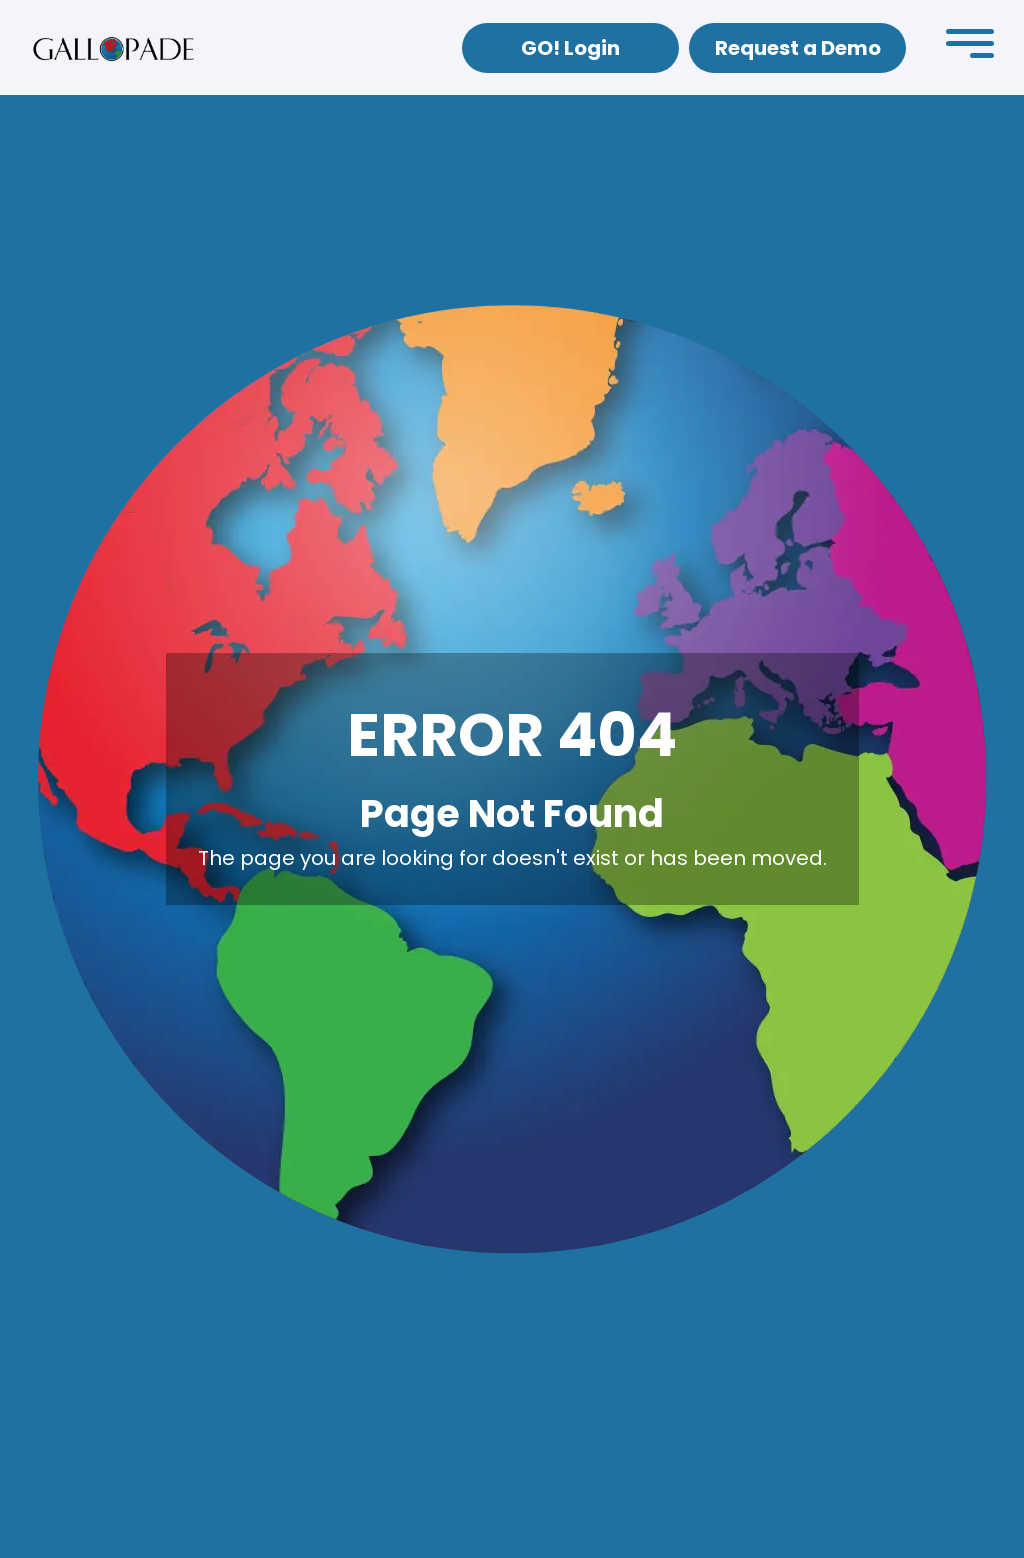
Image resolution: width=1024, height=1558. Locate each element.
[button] (970, 48)
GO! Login (570, 48)
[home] (113, 48)
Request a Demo (798, 48)
